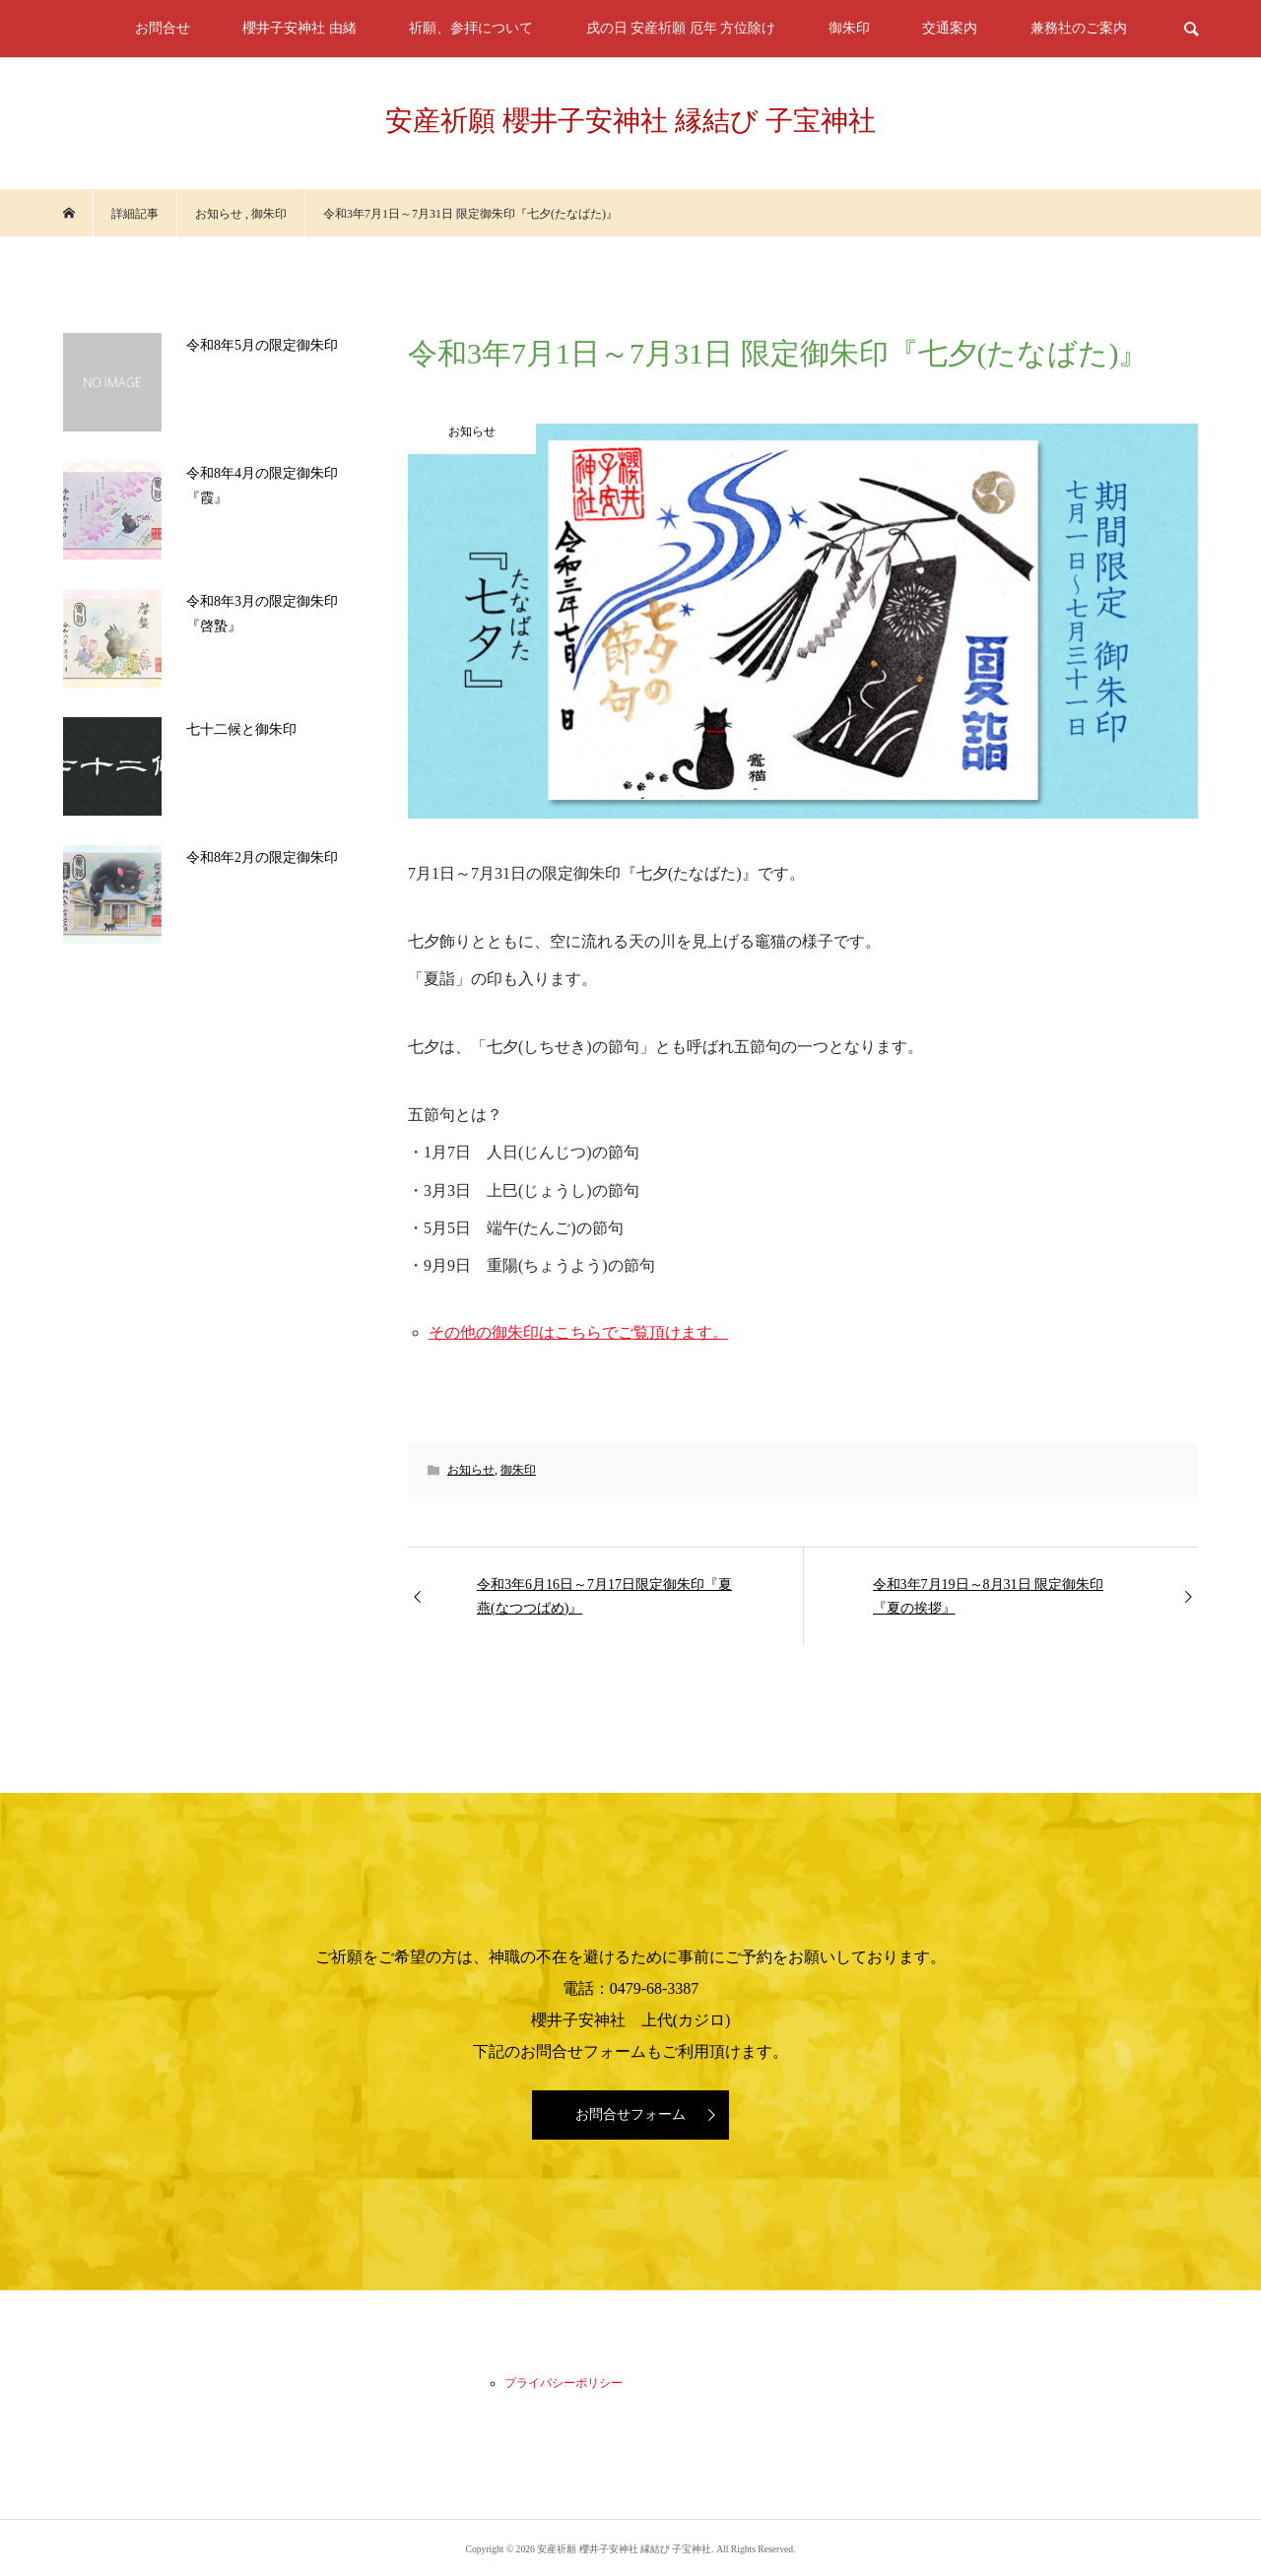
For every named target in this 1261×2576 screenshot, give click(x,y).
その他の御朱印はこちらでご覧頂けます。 (578, 1332)
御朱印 (849, 28)
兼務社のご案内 (1078, 28)
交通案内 (949, 28)
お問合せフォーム (630, 2114)
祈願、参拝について (471, 28)
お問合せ (162, 28)
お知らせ (471, 1470)
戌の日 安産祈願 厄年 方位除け (681, 28)
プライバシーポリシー (563, 2383)
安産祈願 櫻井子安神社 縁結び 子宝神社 (630, 120)
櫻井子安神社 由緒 (299, 28)
